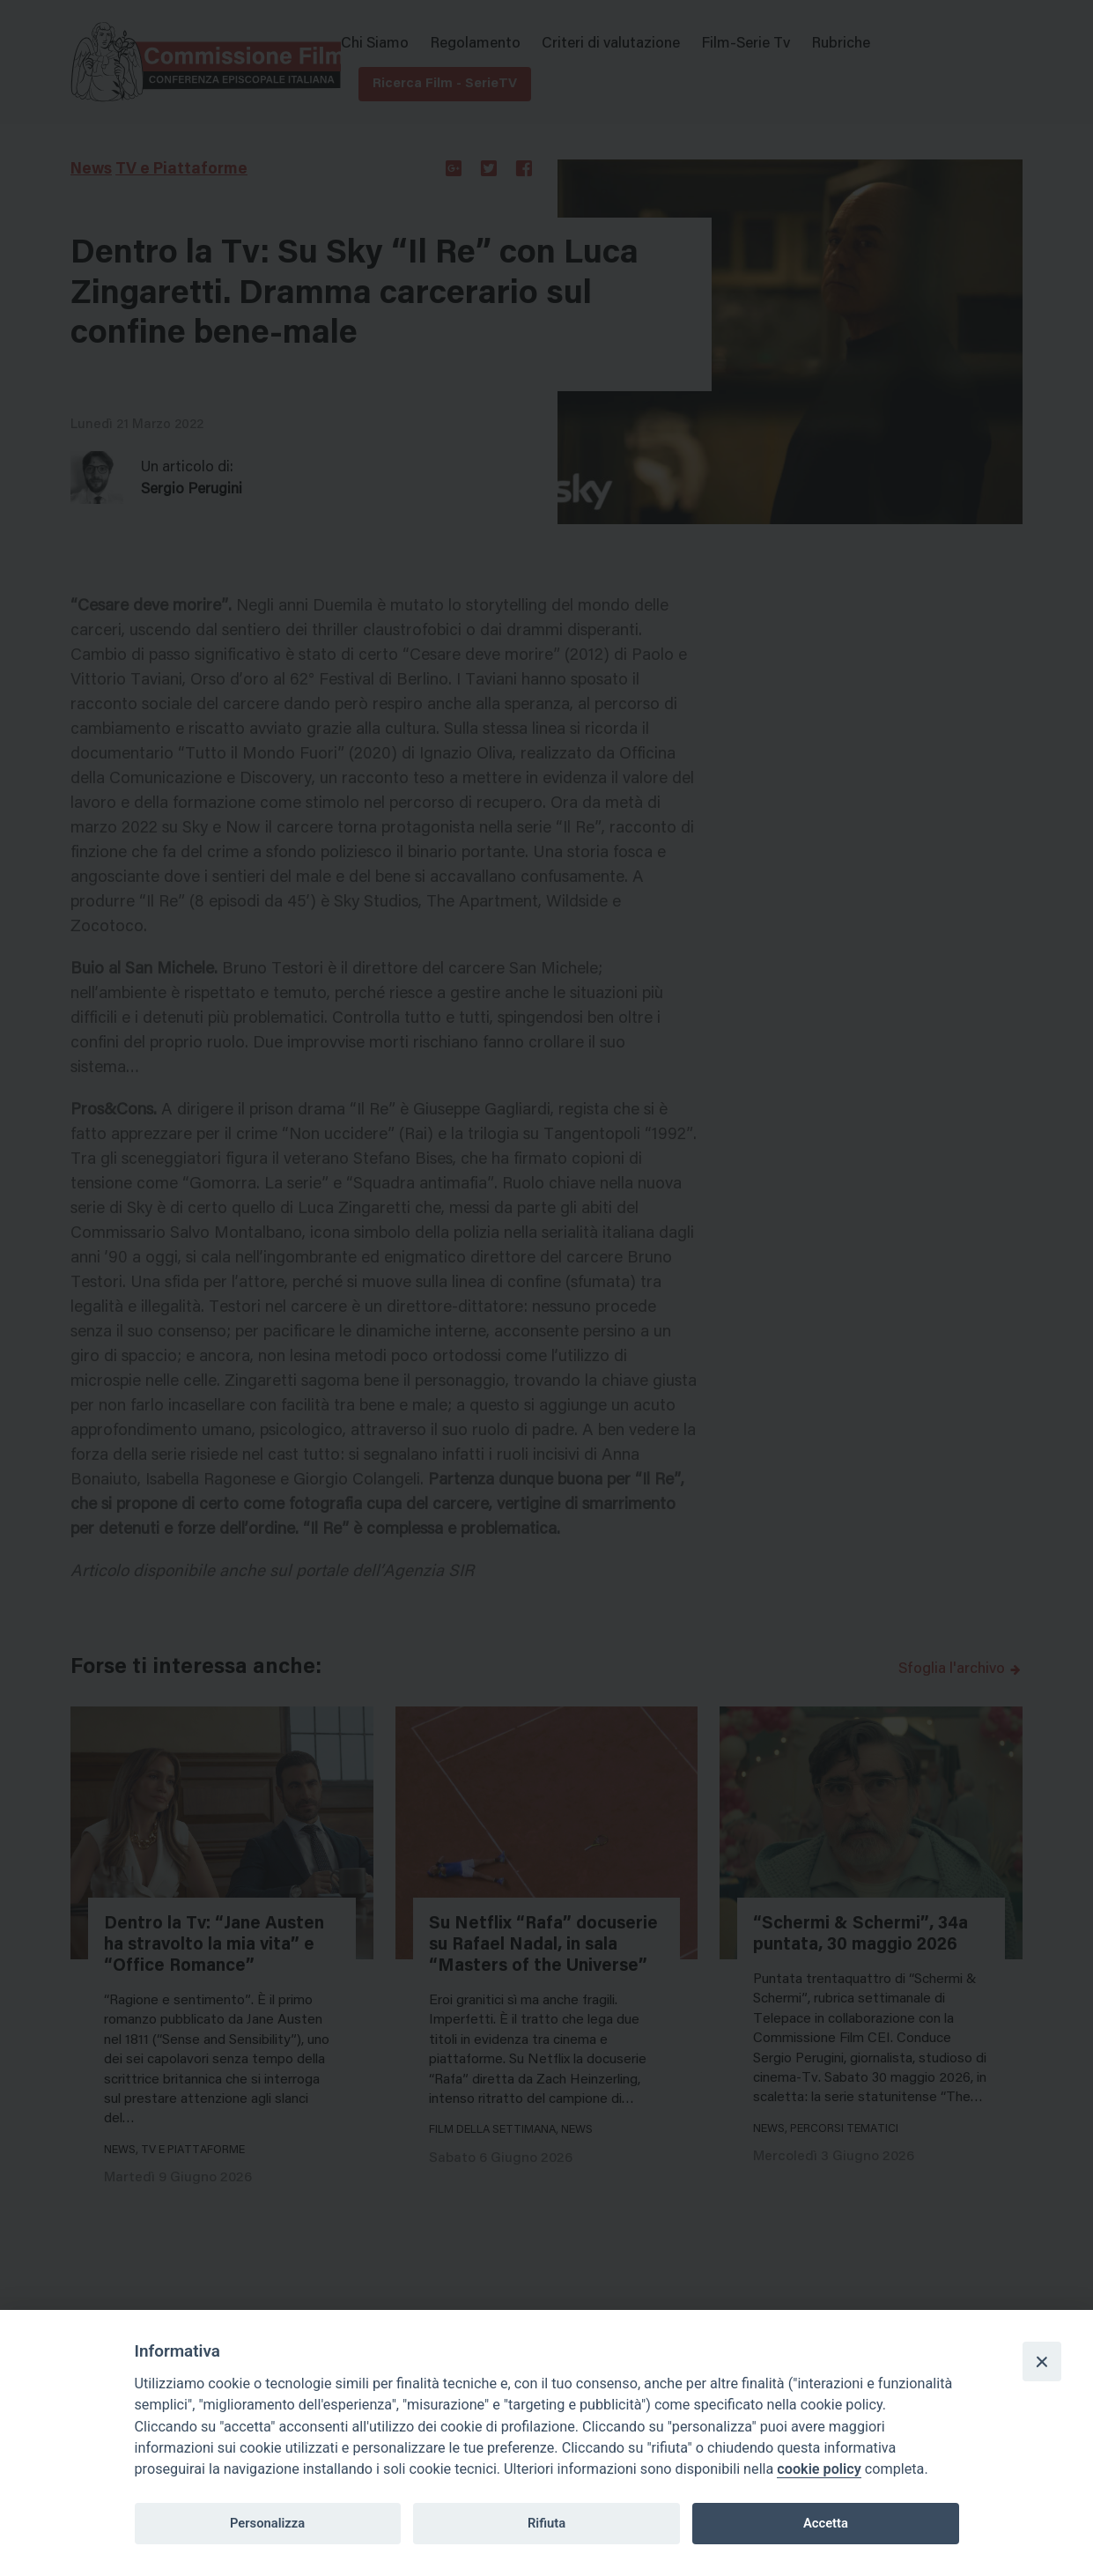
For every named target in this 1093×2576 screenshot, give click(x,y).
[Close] (1042, 2361)
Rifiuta (546, 2523)
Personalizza (267, 2523)
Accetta (825, 2523)
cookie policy (818, 2469)
